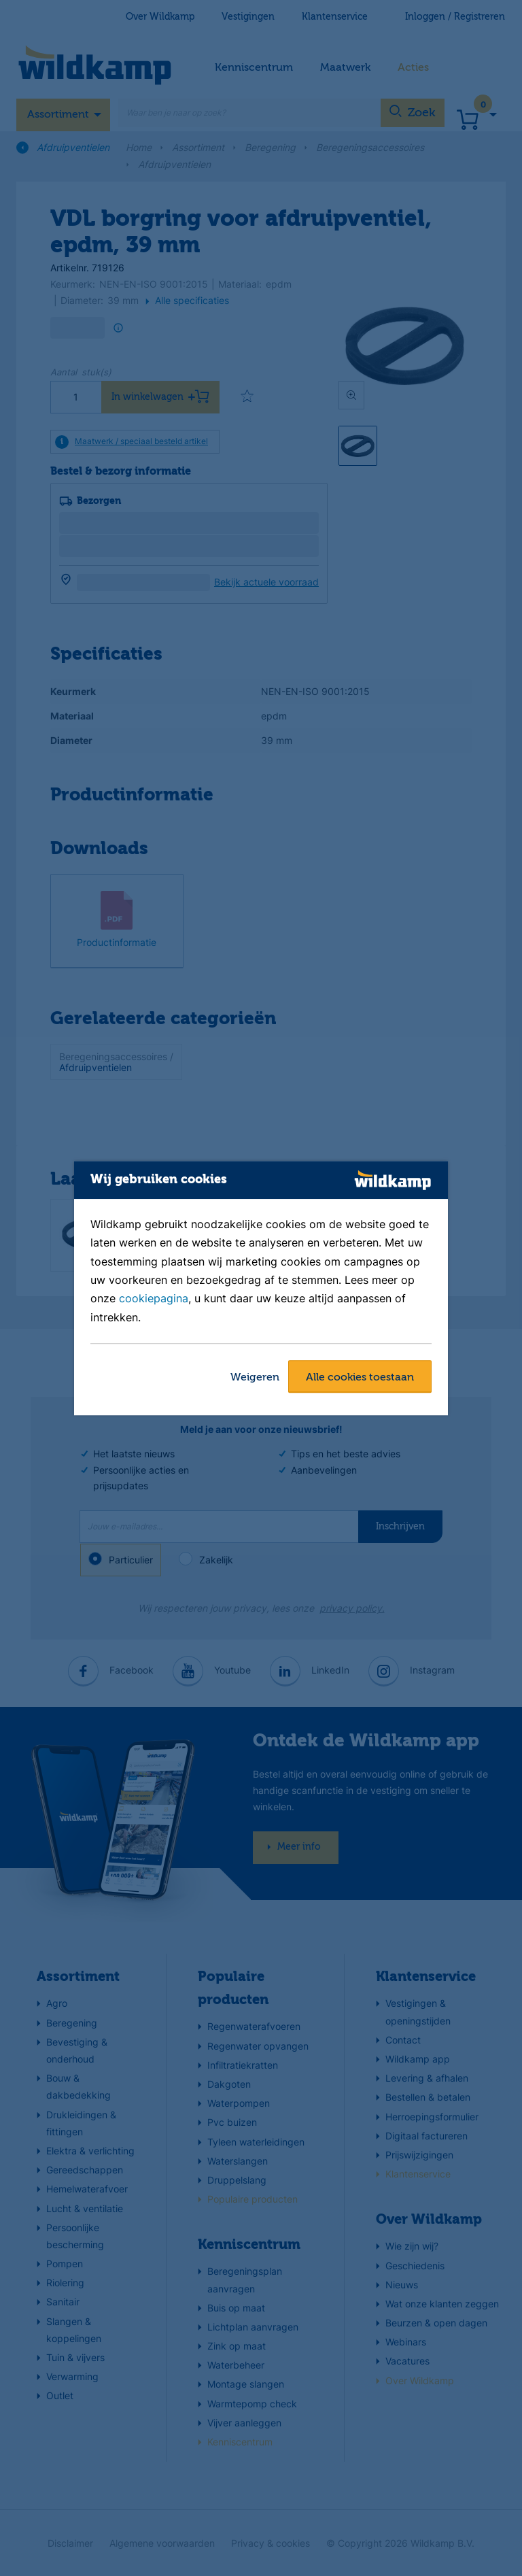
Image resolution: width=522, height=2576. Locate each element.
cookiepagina (153, 1299)
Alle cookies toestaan (360, 1377)
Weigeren (254, 1377)
